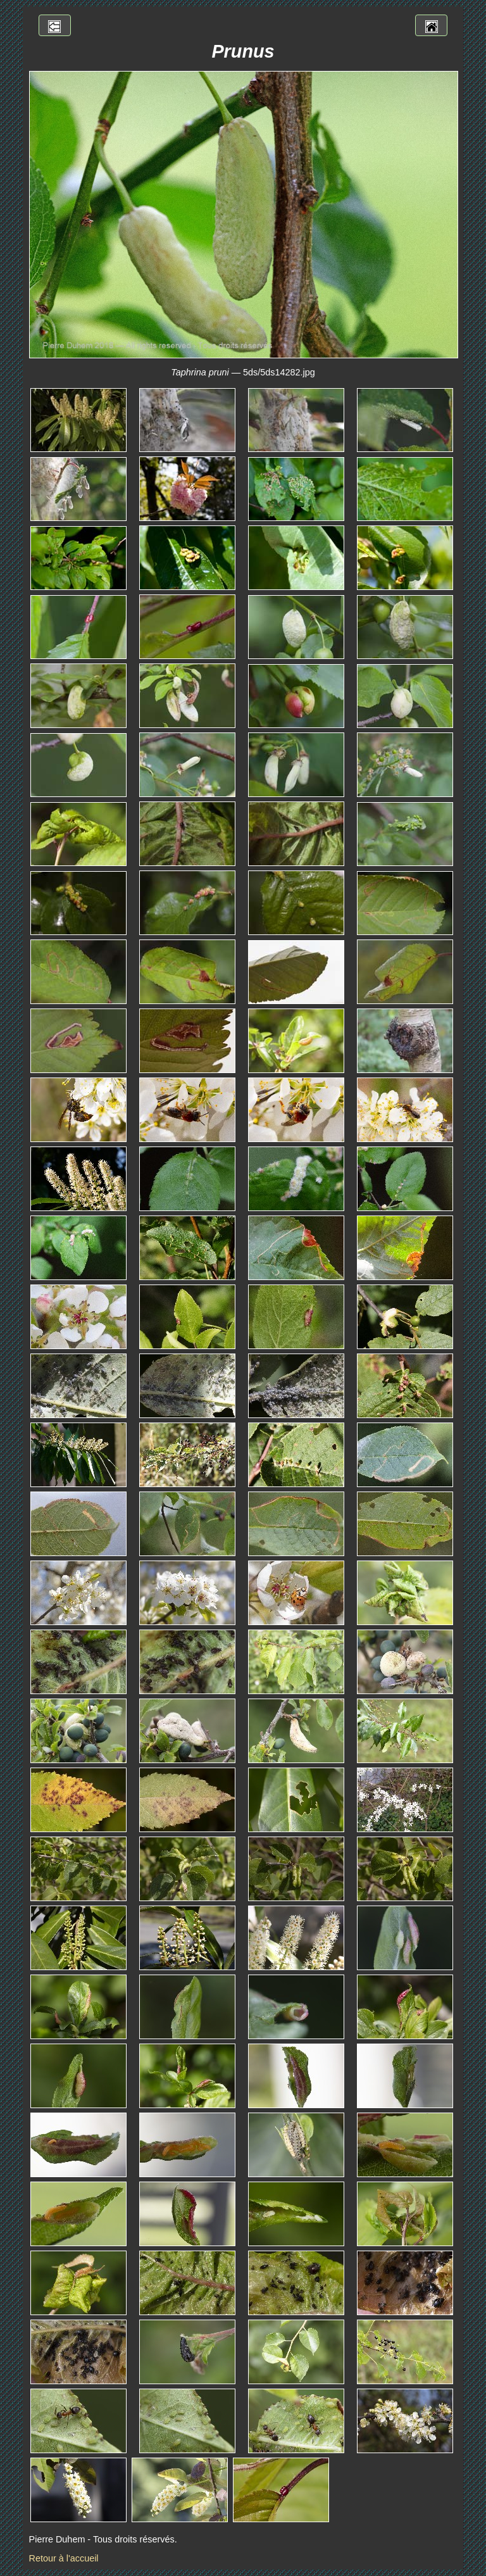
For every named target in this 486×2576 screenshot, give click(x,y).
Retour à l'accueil (64, 2558)
